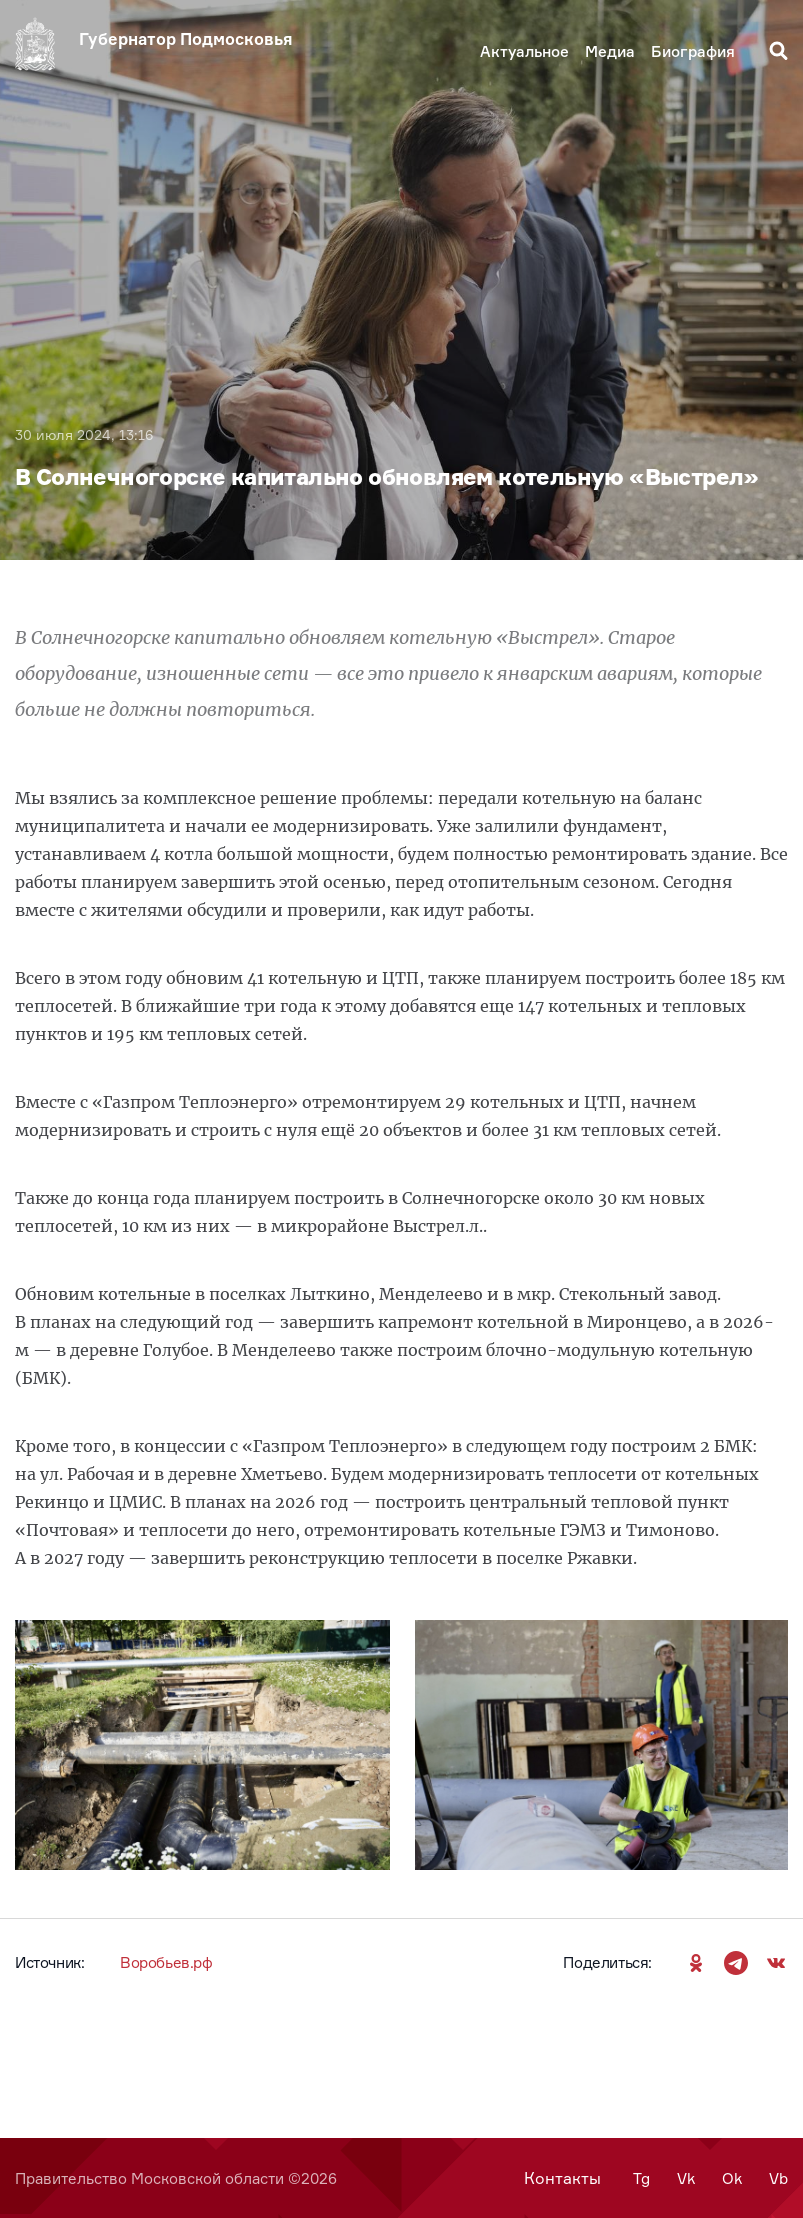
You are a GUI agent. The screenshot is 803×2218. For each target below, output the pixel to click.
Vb (778, 2178)
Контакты (562, 2178)
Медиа (610, 51)
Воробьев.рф (166, 1962)
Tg (641, 2178)
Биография (693, 51)
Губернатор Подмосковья (186, 39)
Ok (732, 2178)
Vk (686, 2178)
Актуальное (524, 51)
